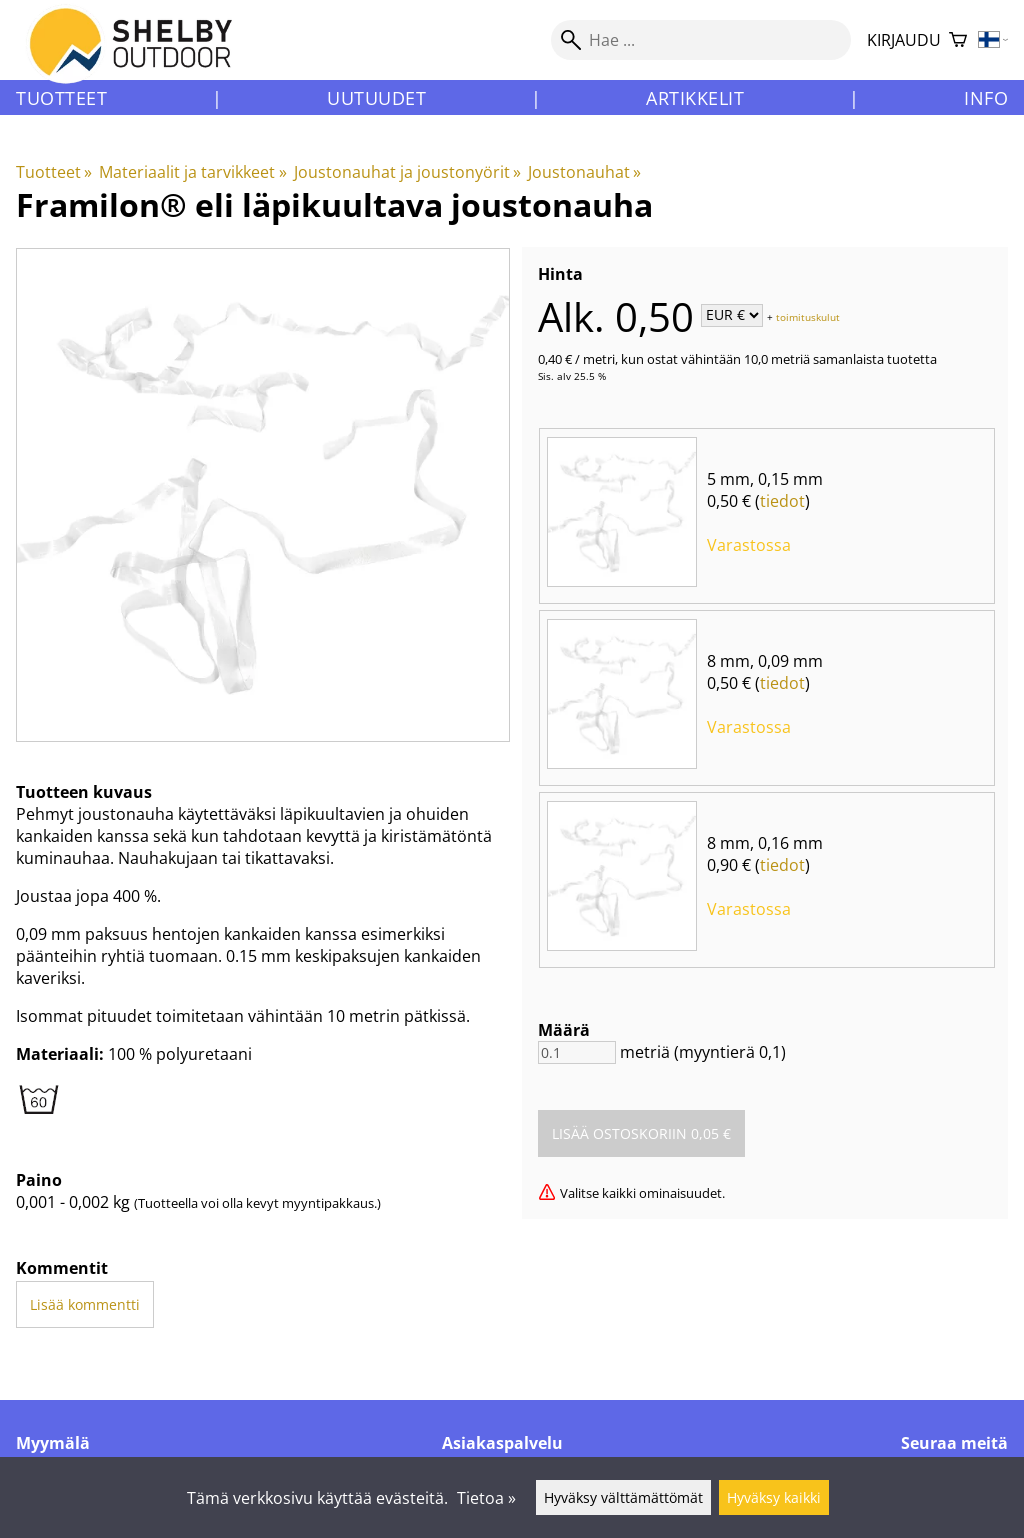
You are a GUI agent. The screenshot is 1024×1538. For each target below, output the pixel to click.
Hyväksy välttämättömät (623, 1497)
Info (986, 98)
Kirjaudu (904, 40)
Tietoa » (486, 1498)
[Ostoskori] (958, 40)
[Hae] (701, 40)
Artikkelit (695, 98)
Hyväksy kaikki (774, 1497)
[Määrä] (577, 1052)
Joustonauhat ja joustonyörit (407, 172)
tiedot (782, 501)
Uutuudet (376, 98)
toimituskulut (808, 316)
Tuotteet (61, 98)
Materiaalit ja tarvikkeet (192, 172)
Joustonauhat (584, 172)
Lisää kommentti (85, 1304)
